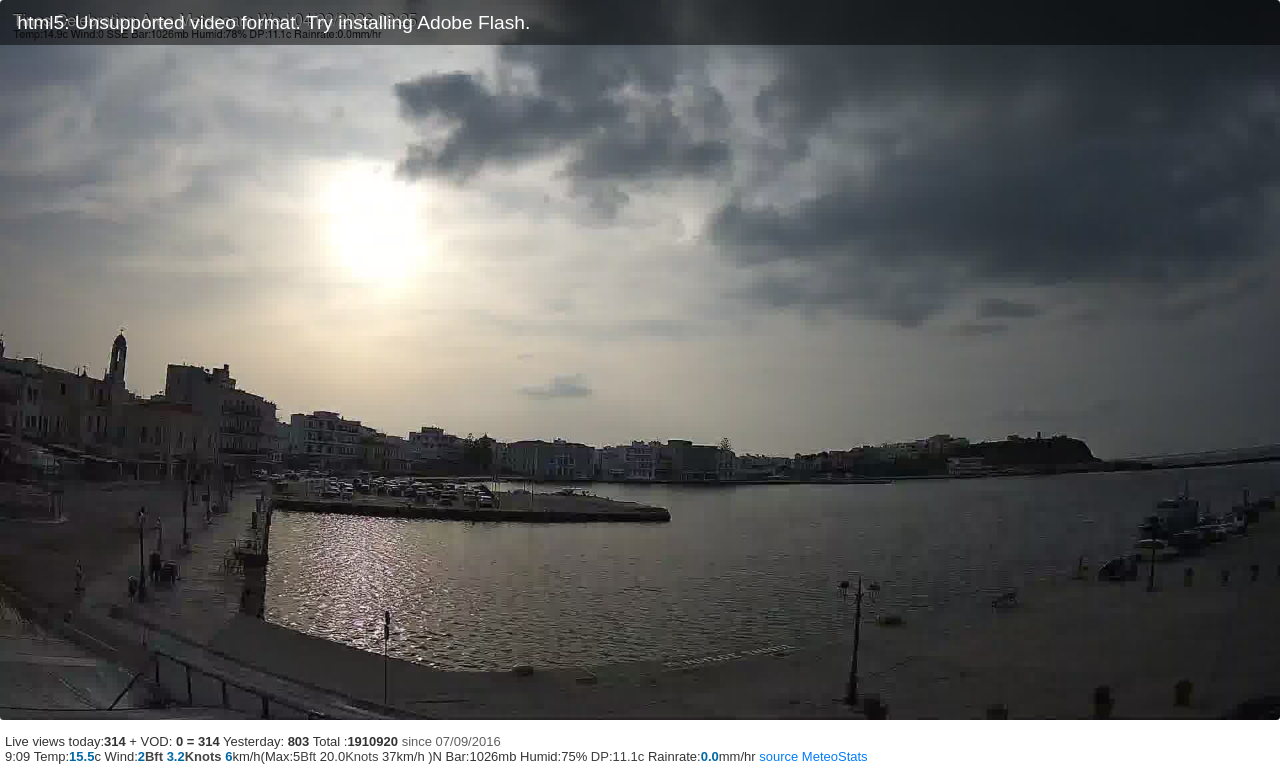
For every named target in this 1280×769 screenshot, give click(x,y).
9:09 (17, 756)
